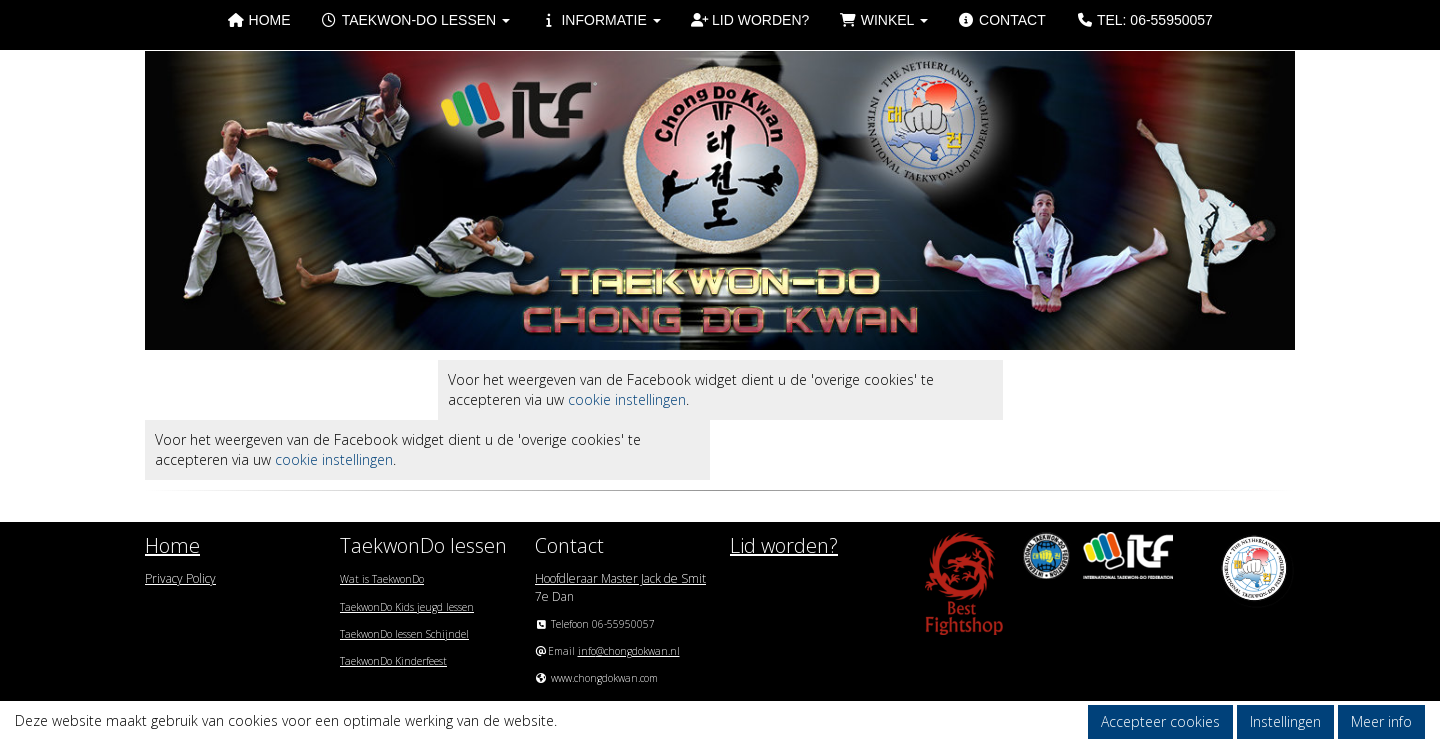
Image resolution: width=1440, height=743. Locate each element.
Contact (1002, 20)
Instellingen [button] (1285, 721)
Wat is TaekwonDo (382, 579)
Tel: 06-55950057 (1144, 20)
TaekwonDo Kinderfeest (393, 661)
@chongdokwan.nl (629, 651)
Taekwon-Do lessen (416, 20)
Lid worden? (750, 20)
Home (258, 20)
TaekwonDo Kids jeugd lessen (407, 607)
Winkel (883, 20)
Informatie (600, 20)
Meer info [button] (1381, 721)
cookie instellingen (627, 399)
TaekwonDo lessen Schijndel (404, 634)
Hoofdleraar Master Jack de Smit (620, 578)
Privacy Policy (180, 578)
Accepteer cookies (1160, 721)
